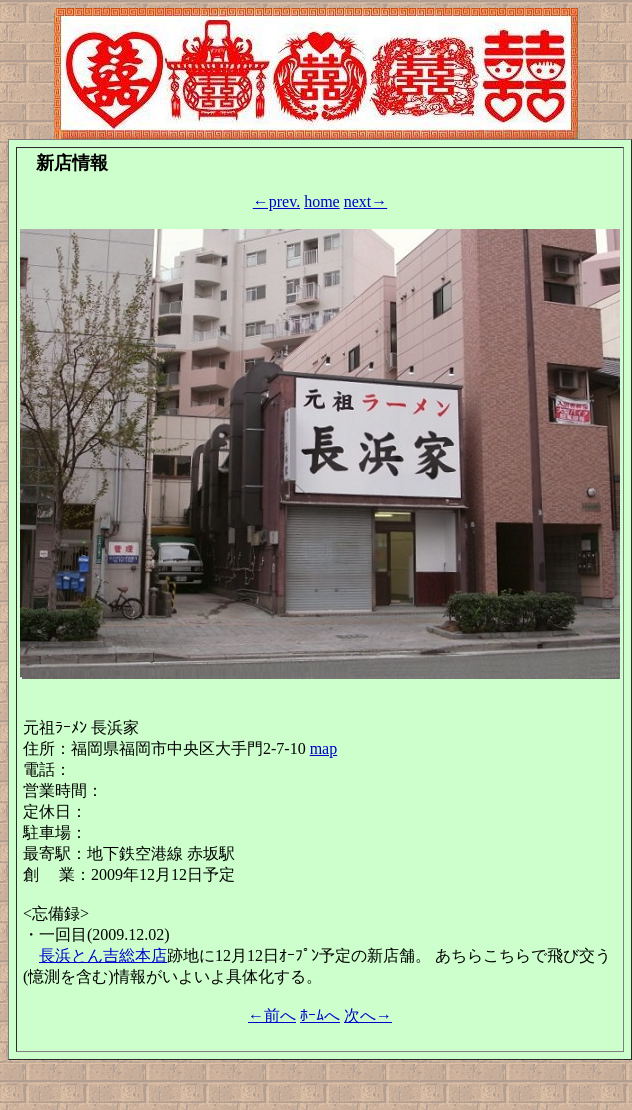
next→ (366, 201)
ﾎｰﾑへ (320, 1015)
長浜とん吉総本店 (103, 955)
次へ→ (368, 1015)
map (324, 748)
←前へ (272, 1015)
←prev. (276, 201)
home (322, 201)
